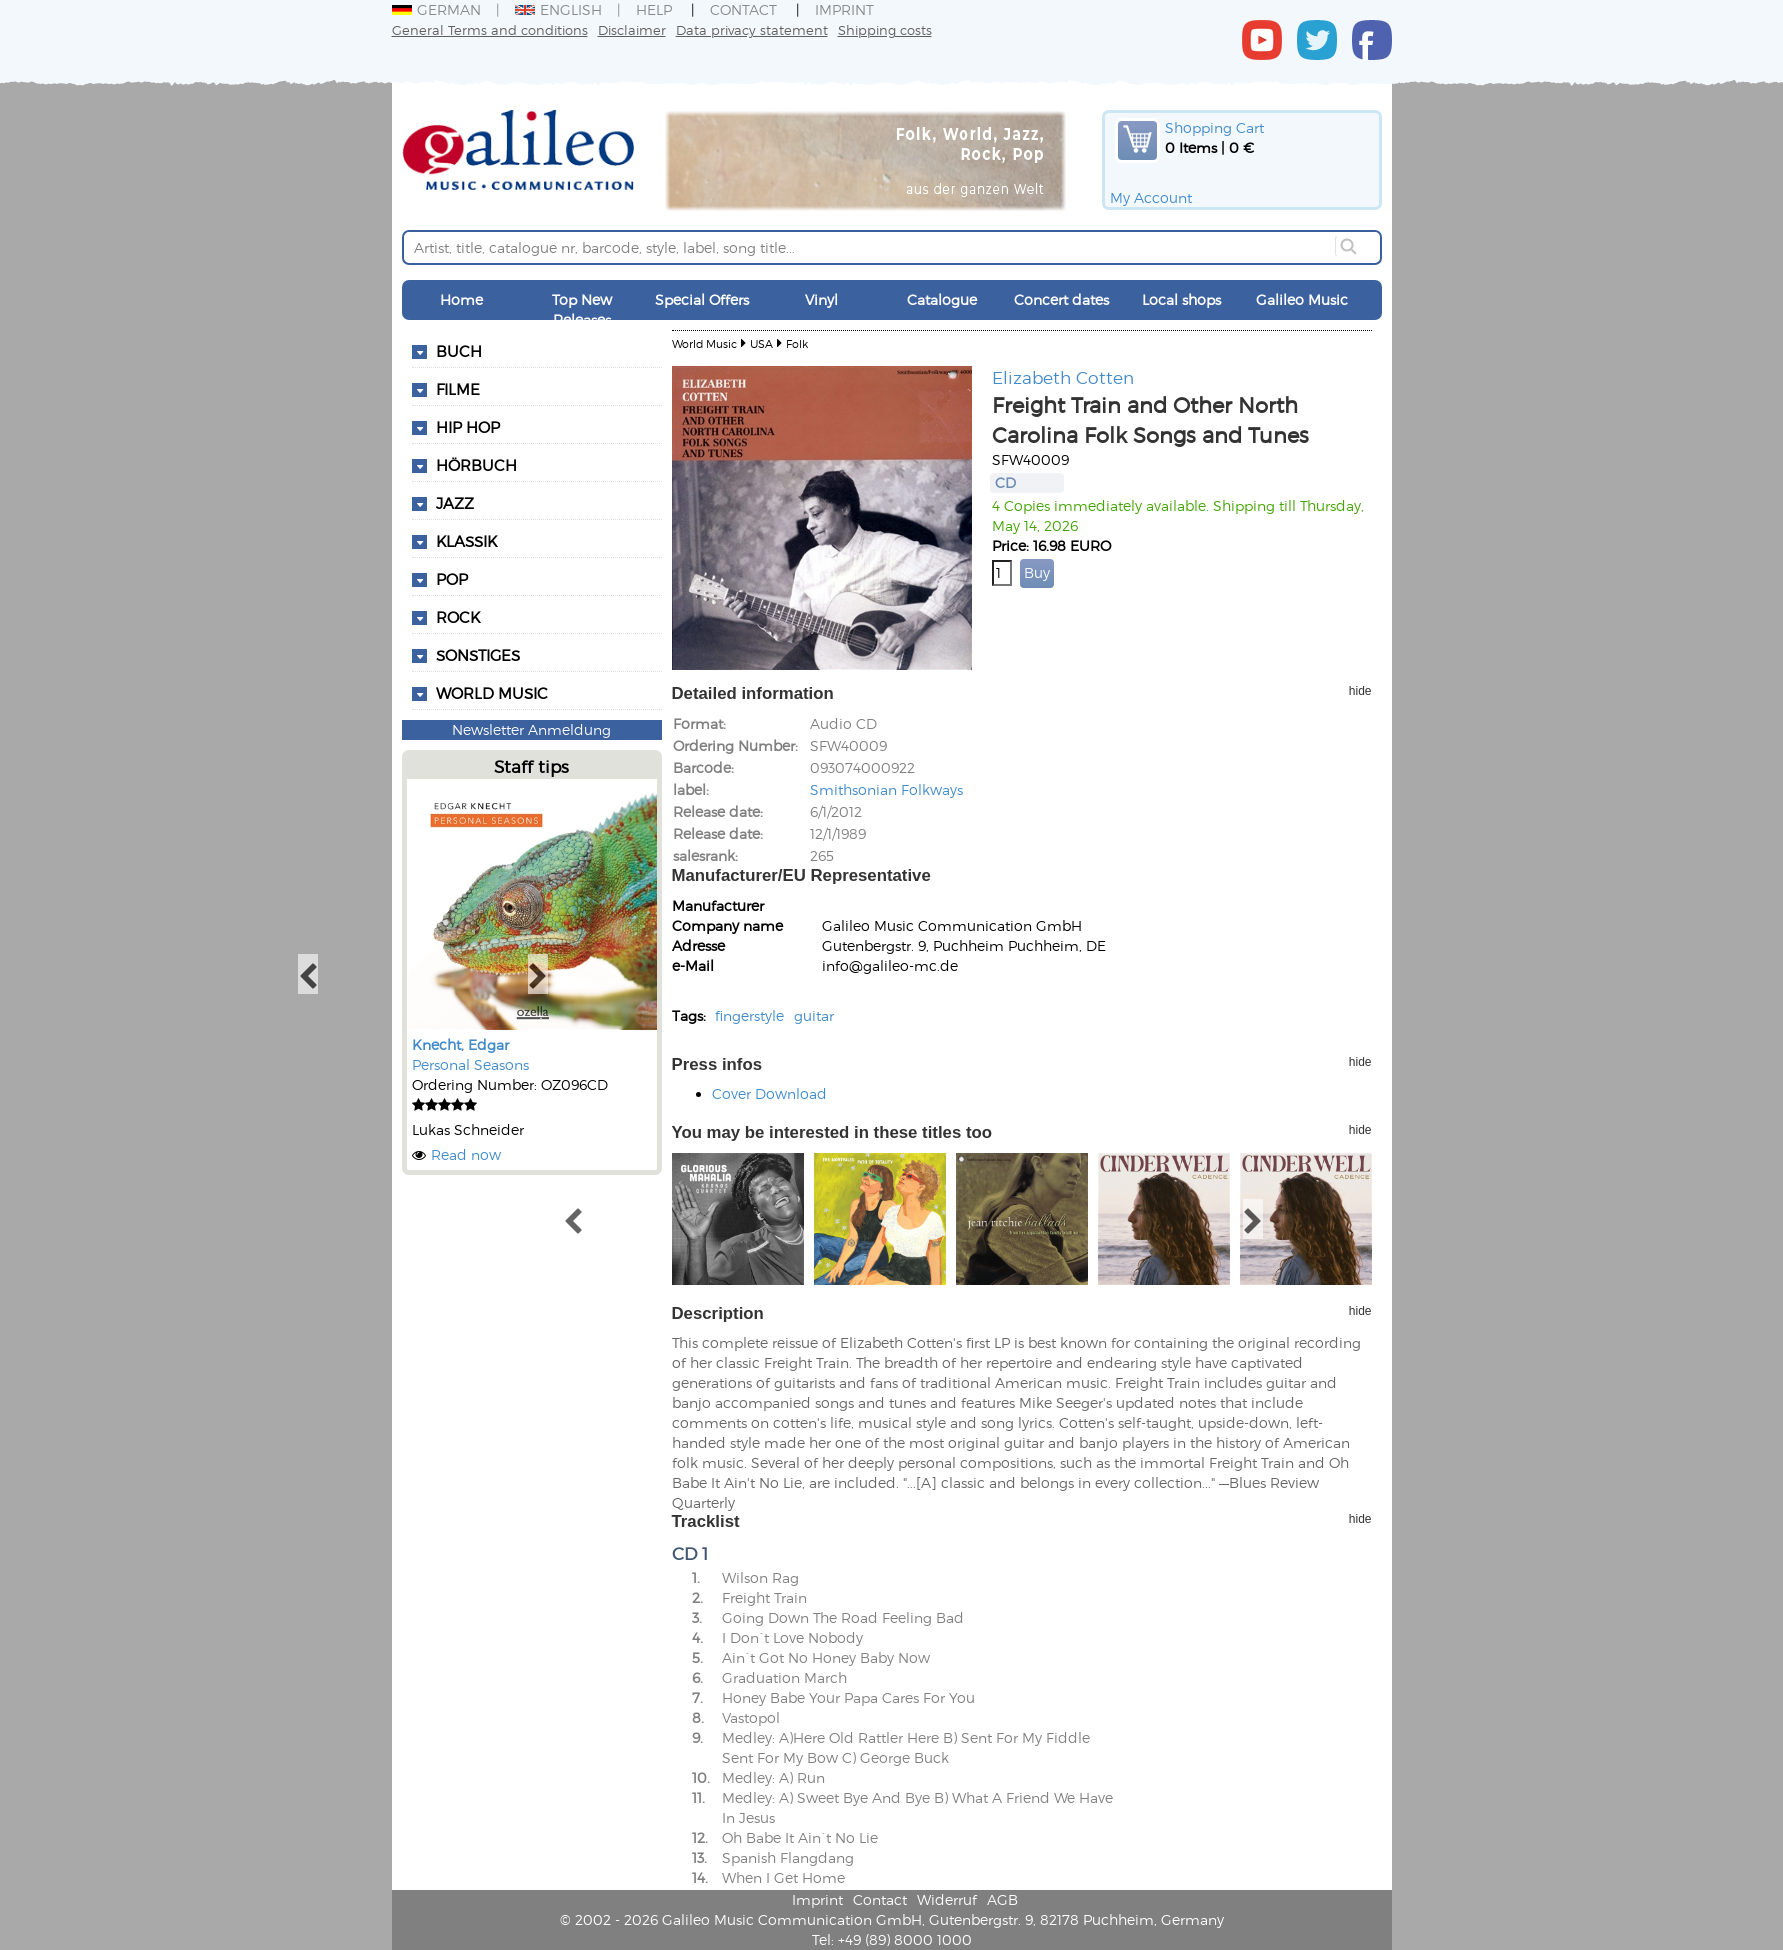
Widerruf (947, 1899)
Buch (459, 351)
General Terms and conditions (490, 29)
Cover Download (769, 1093)
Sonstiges (478, 655)
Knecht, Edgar (460, 1044)
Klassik (466, 541)
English (558, 9)
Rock (458, 617)
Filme (458, 389)
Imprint (844, 9)
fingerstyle (749, 1015)
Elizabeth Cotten (1063, 377)
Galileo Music (1302, 299)
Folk (797, 343)
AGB (1002, 1899)
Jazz (455, 503)
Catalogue (942, 299)
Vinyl (821, 299)
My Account (1151, 197)
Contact (743, 9)
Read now (466, 1154)
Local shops (1181, 299)
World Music (492, 693)
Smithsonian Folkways (886, 789)
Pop (452, 579)
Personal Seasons (470, 1064)
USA (761, 343)
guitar (814, 1015)
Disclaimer (632, 29)
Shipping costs (885, 29)
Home (461, 299)
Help (654, 9)
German (436, 9)
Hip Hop (468, 427)
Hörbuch (476, 465)
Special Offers (702, 299)
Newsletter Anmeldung (531, 729)
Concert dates (1061, 299)
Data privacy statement (752, 29)
